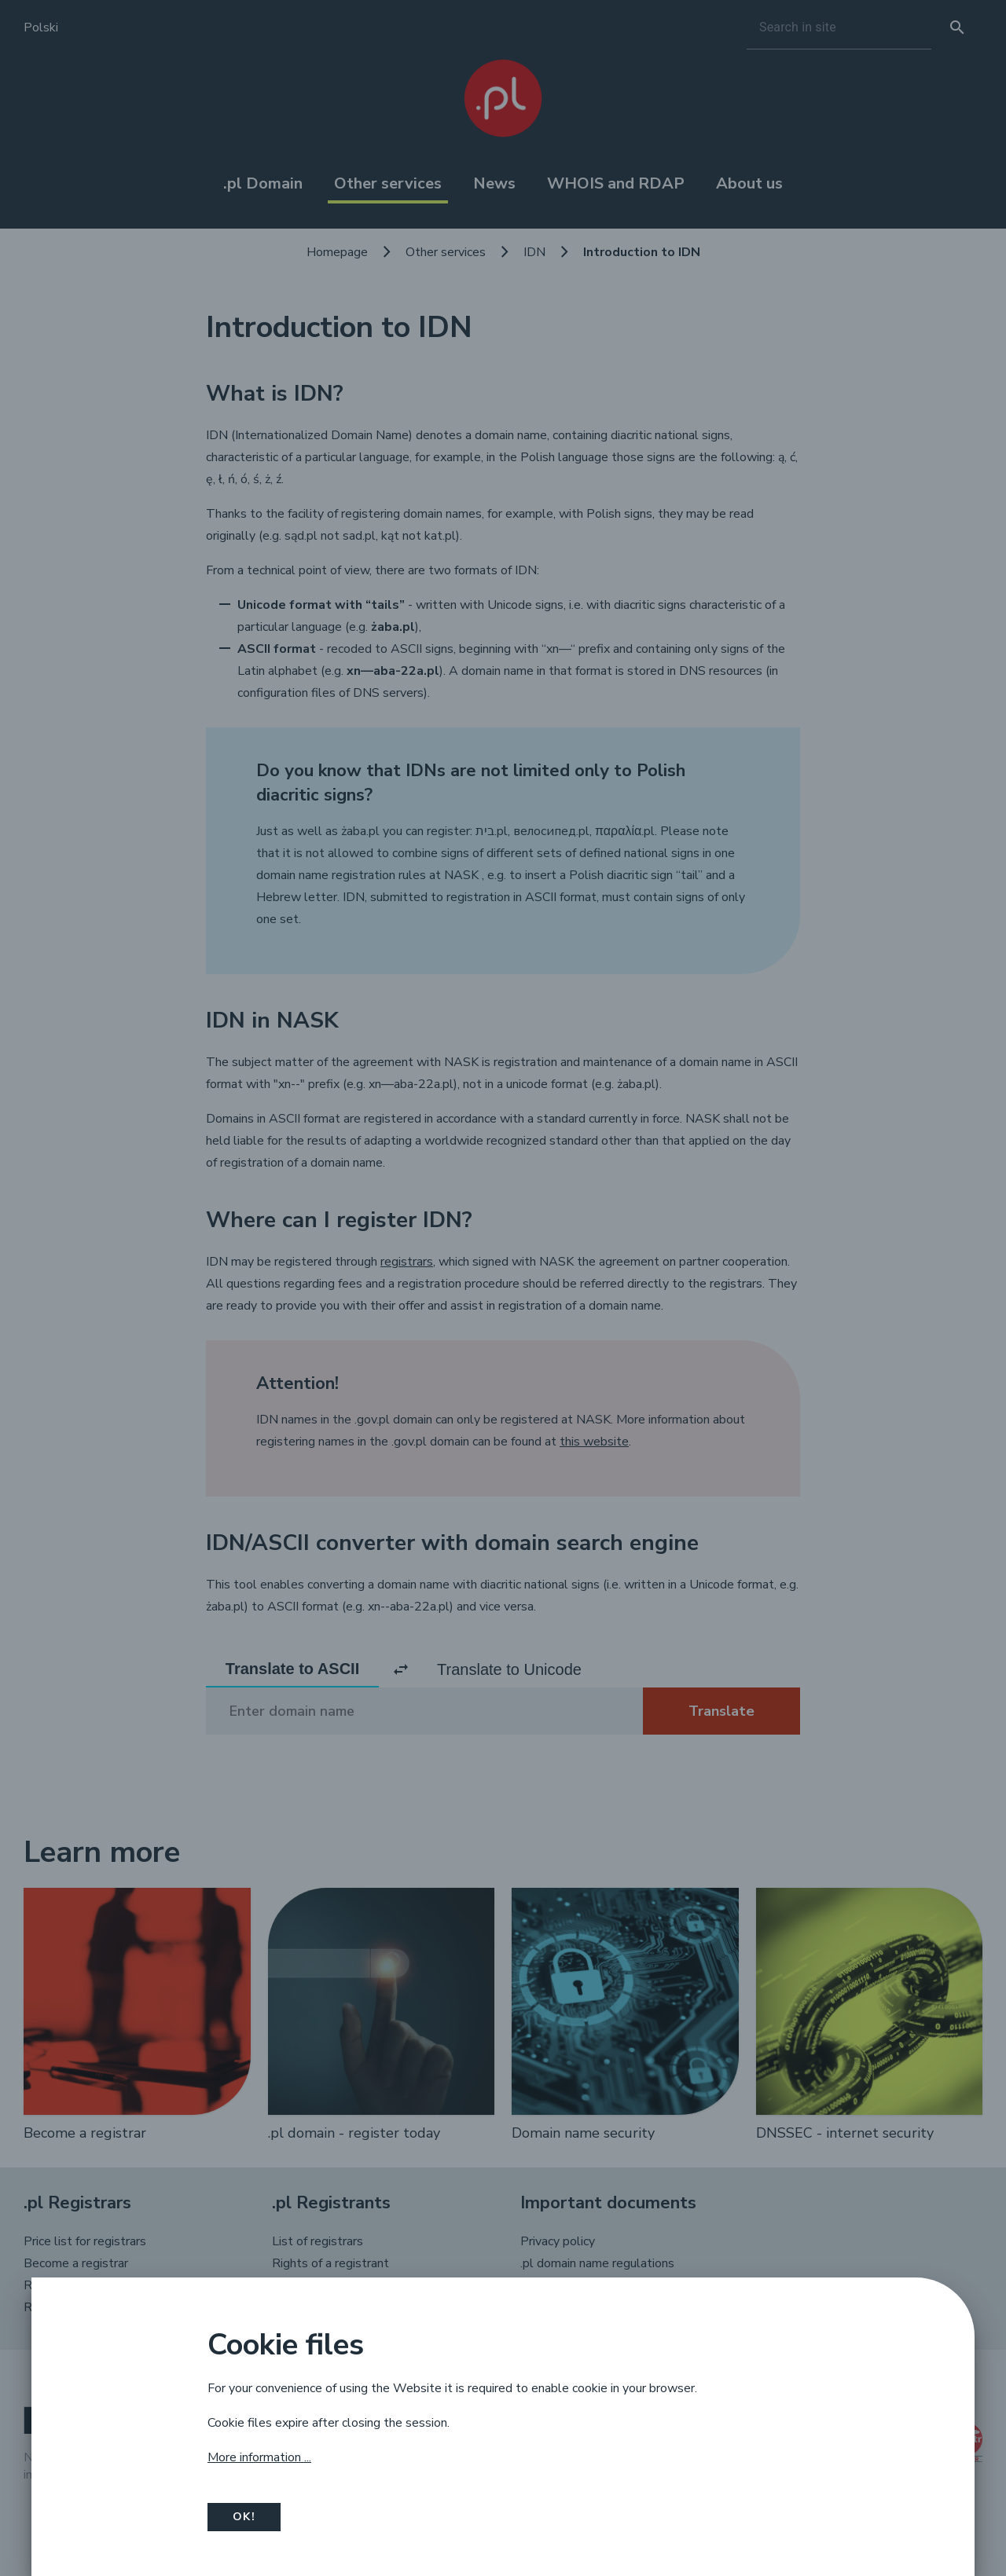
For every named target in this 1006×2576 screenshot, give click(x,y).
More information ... (259, 2457)
